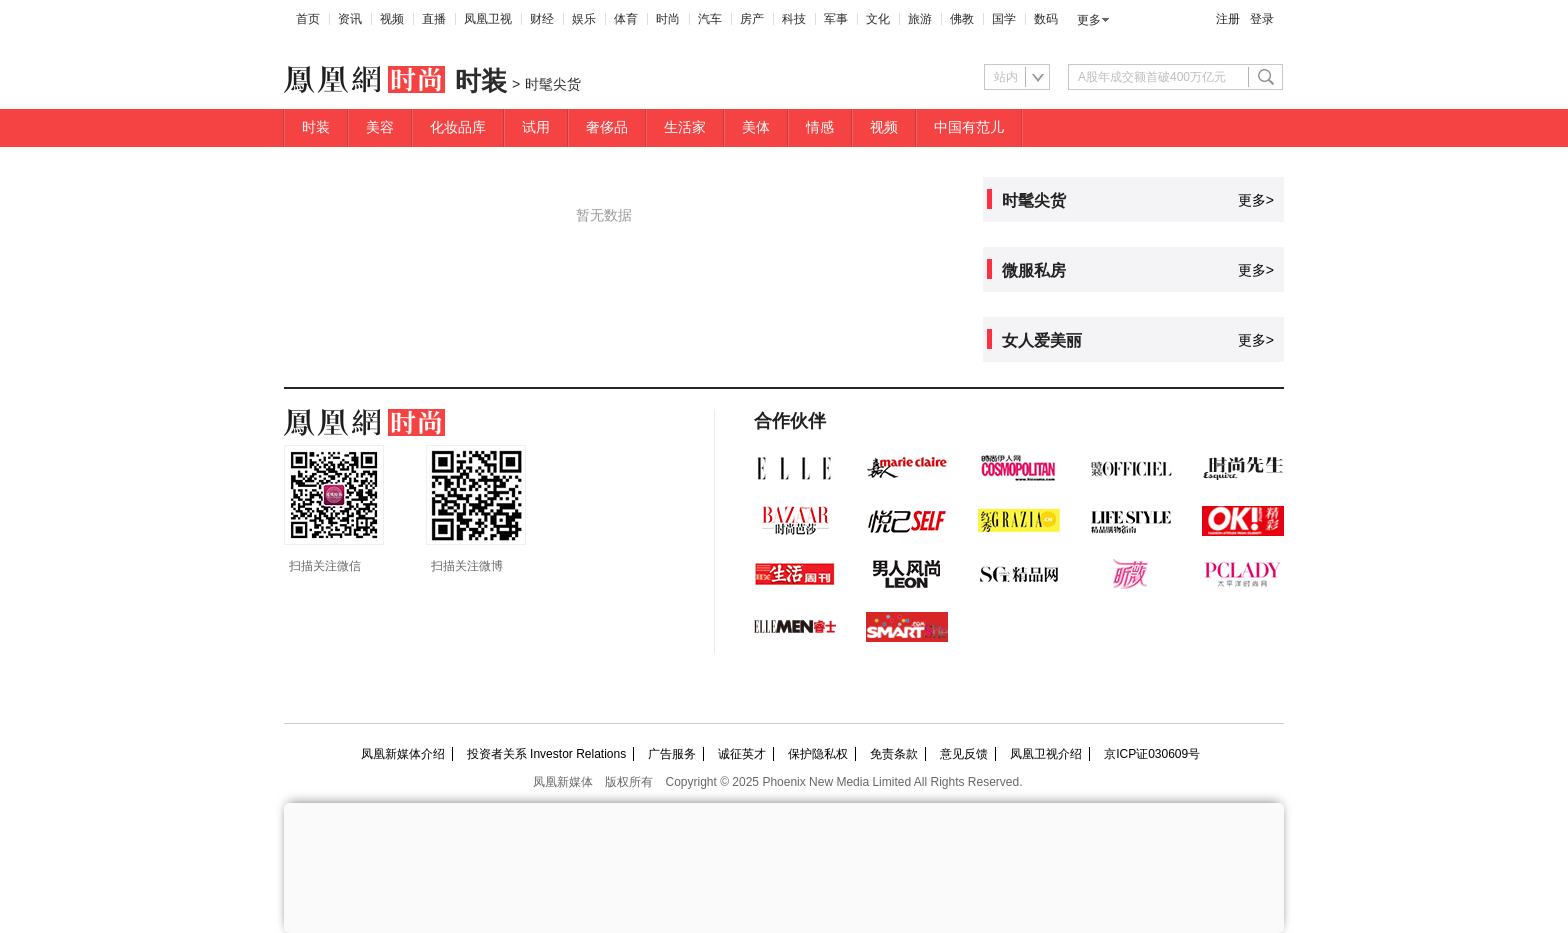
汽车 (710, 19)
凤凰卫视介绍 (1046, 754)
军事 (836, 19)
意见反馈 (964, 754)
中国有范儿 (969, 127)
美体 (756, 127)
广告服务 (672, 754)
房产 (752, 19)
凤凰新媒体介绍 (403, 754)
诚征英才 (742, 754)
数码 (1046, 19)
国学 (1004, 19)
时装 (316, 127)
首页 (308, 19)
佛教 (962, 19)
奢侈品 (607, 127)
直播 (434, 19)
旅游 (920, 19)
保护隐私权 (818, 754)
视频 (392, 19)
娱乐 (584, 19)
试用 (536, 127)
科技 (794, 19)
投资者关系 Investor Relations (546, 754)
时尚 (668, 19)
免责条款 (894, 754)
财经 (542, 19)
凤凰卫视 (488, 19)
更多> (1256, 200)
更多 (1089, 20)
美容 (380, 127)
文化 (878, 19)
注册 (1228, 19)
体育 (626, 19)
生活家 (685, 127)
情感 (820, 127)
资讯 (350, 19)
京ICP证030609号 (1152, 754)
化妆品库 (458, 127)
